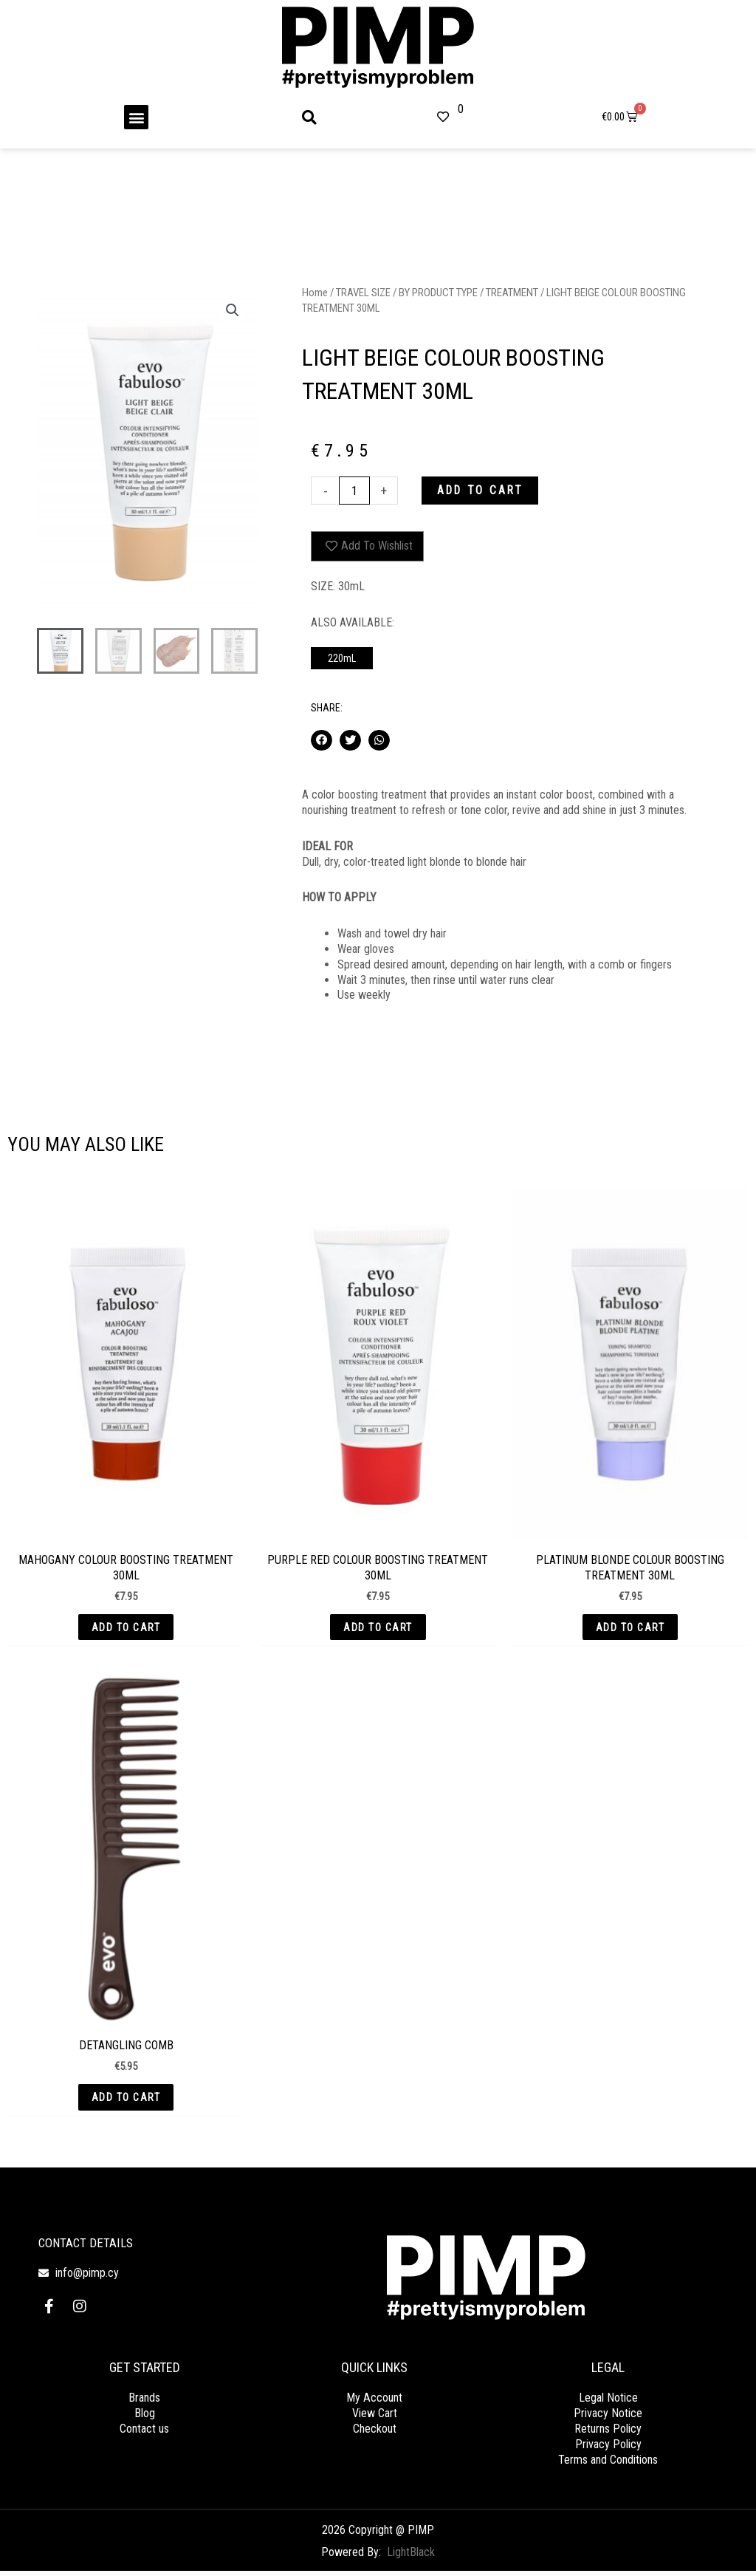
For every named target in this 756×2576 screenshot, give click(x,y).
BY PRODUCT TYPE (438, 292)
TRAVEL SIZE (363, 292)
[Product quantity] (354, 491)
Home (315, 292)
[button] (136, 117)
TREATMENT (511, 292)
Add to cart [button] (126, 1629)
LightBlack (411, 2558)
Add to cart (482, 491)
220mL (342, 659)
